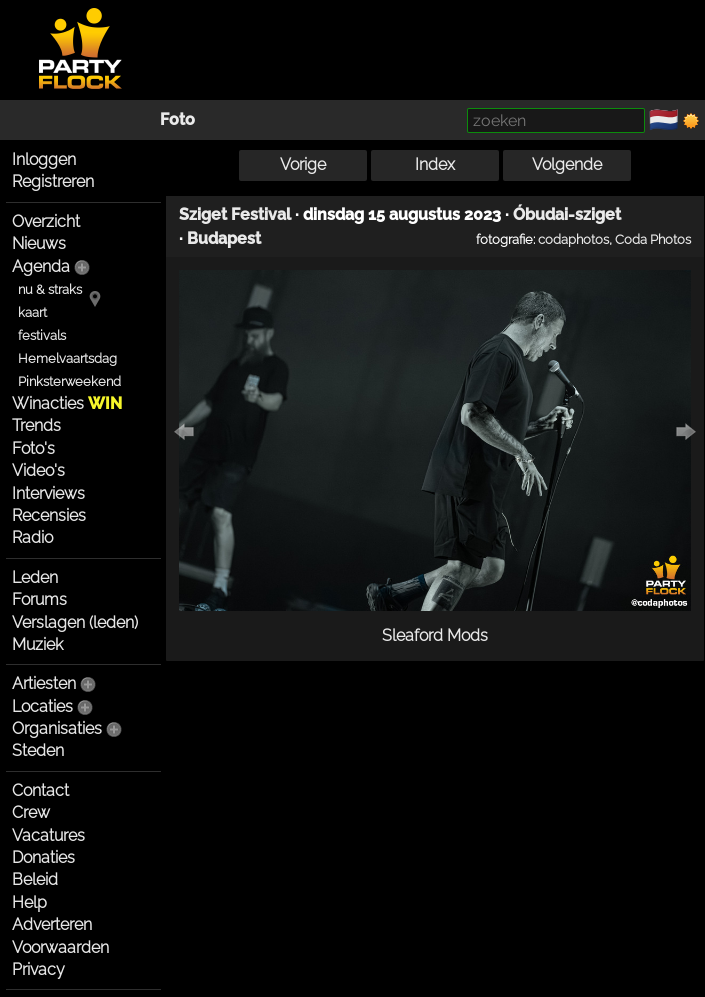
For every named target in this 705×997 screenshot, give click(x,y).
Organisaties (57, 728)
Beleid (35, 879)
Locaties (42, 706)
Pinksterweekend (69, 381)
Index (435, 164)
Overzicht (46, 221)
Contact (40, 790)
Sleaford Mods (435, 635)
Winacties (67, 403)
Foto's (33, 448)
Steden (38, 750)
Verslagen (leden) (75, 622)
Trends (36, 425)
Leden (35, 577)
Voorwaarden (60, 947)
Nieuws (39, 243)
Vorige (303, 164)
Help (29, 902)
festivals (42, 335)
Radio (32, 537)
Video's (38, 470)
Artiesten (44, 683)
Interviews (48, 493)
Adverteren (52, 924)
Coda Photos (653, 239)
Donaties (43, 857)
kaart (32, 312)
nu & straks (50, 289)
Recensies (49, 515)
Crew (31, 812)
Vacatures (48, 835)
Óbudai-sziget (567, 214)
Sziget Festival (235, 214)
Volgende (567, 164)
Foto (177, 119)
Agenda (41, 266)
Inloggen (44, 159)
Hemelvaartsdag (67, 358)
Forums (39, 599)
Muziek (37, 644)
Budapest (224, 238)
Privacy (38, 969)
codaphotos (573, 239)
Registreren (53, 181)
